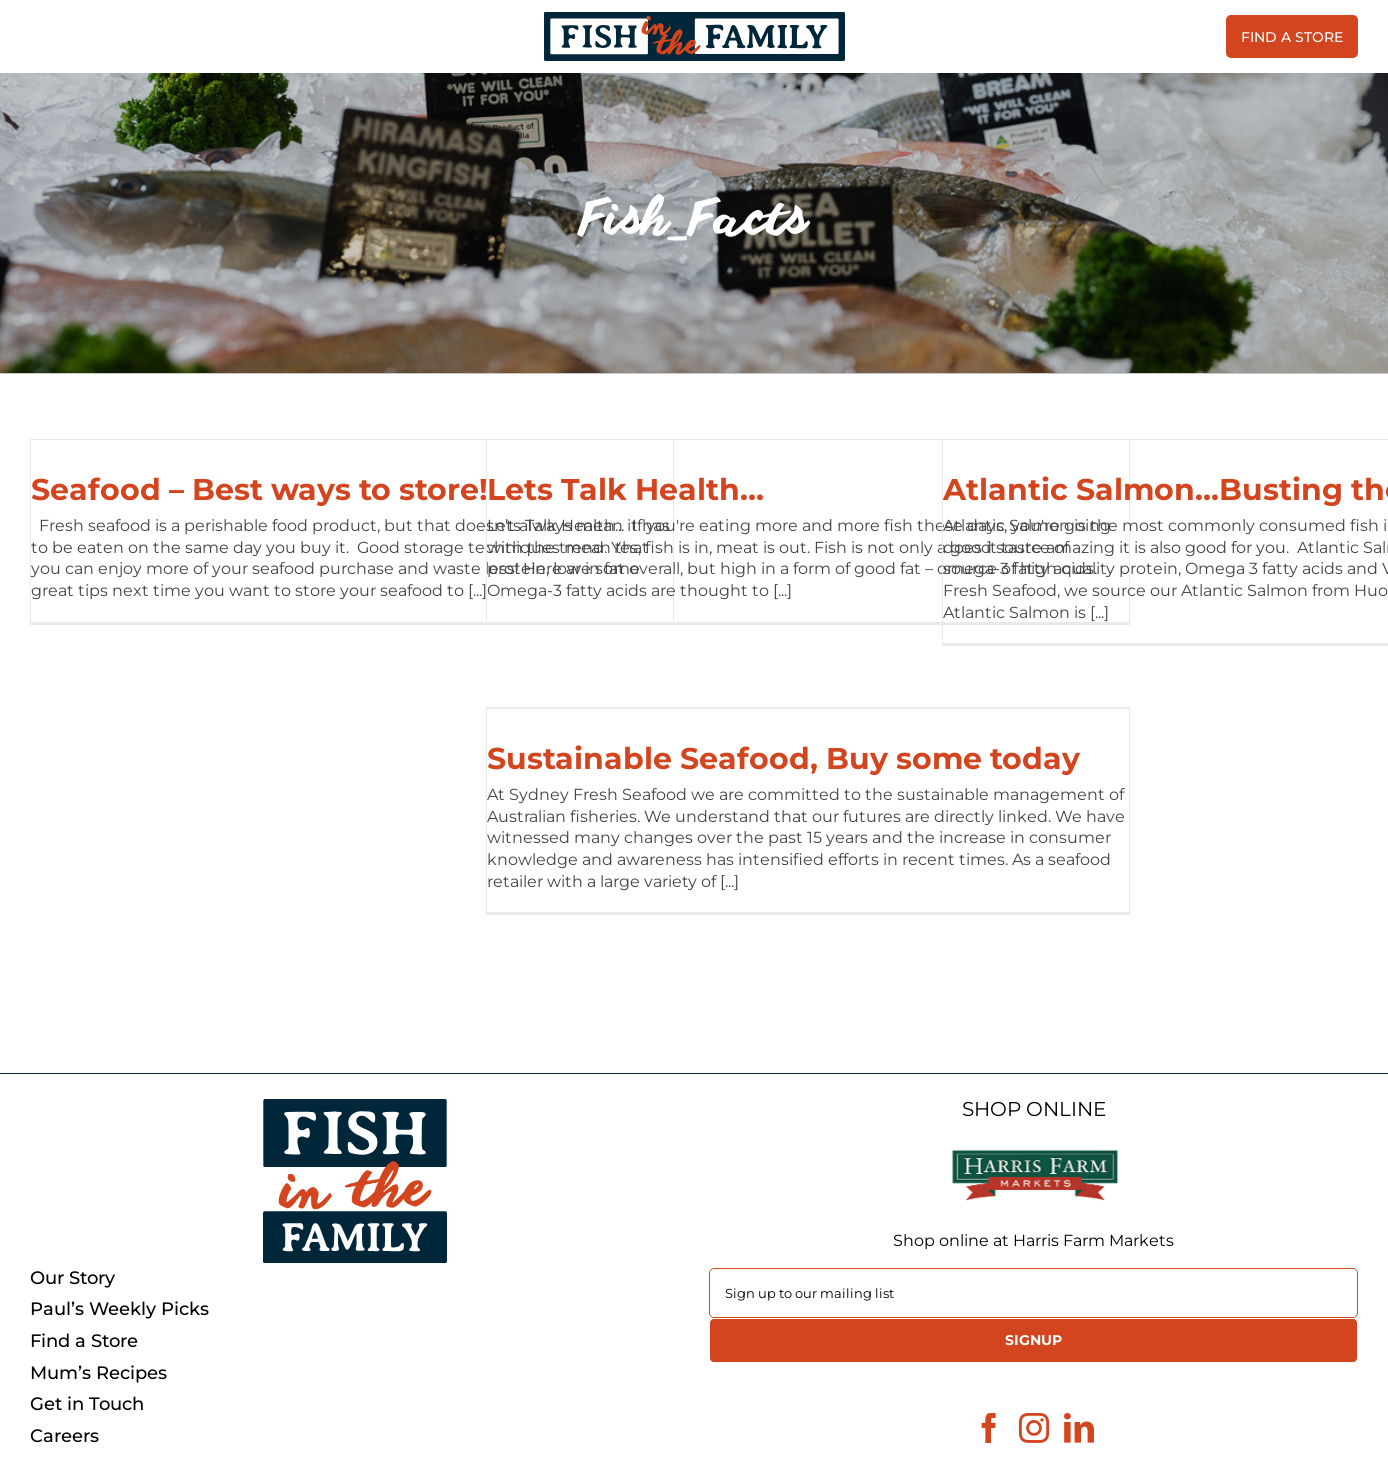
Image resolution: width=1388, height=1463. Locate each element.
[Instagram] (1034, 1428)
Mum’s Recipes (98, 1373)
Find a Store (84, 1341)
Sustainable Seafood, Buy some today (783, 758)
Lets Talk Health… (625, 489)
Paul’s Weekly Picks (119, 1309)
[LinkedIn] (1079, 1428)
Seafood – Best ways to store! (259, 489)
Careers (64, 1436)
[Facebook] (989, 1428)
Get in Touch (87, 1404)
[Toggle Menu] (45, 37)
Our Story (72, 1278)
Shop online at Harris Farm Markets (1033, 1240)
